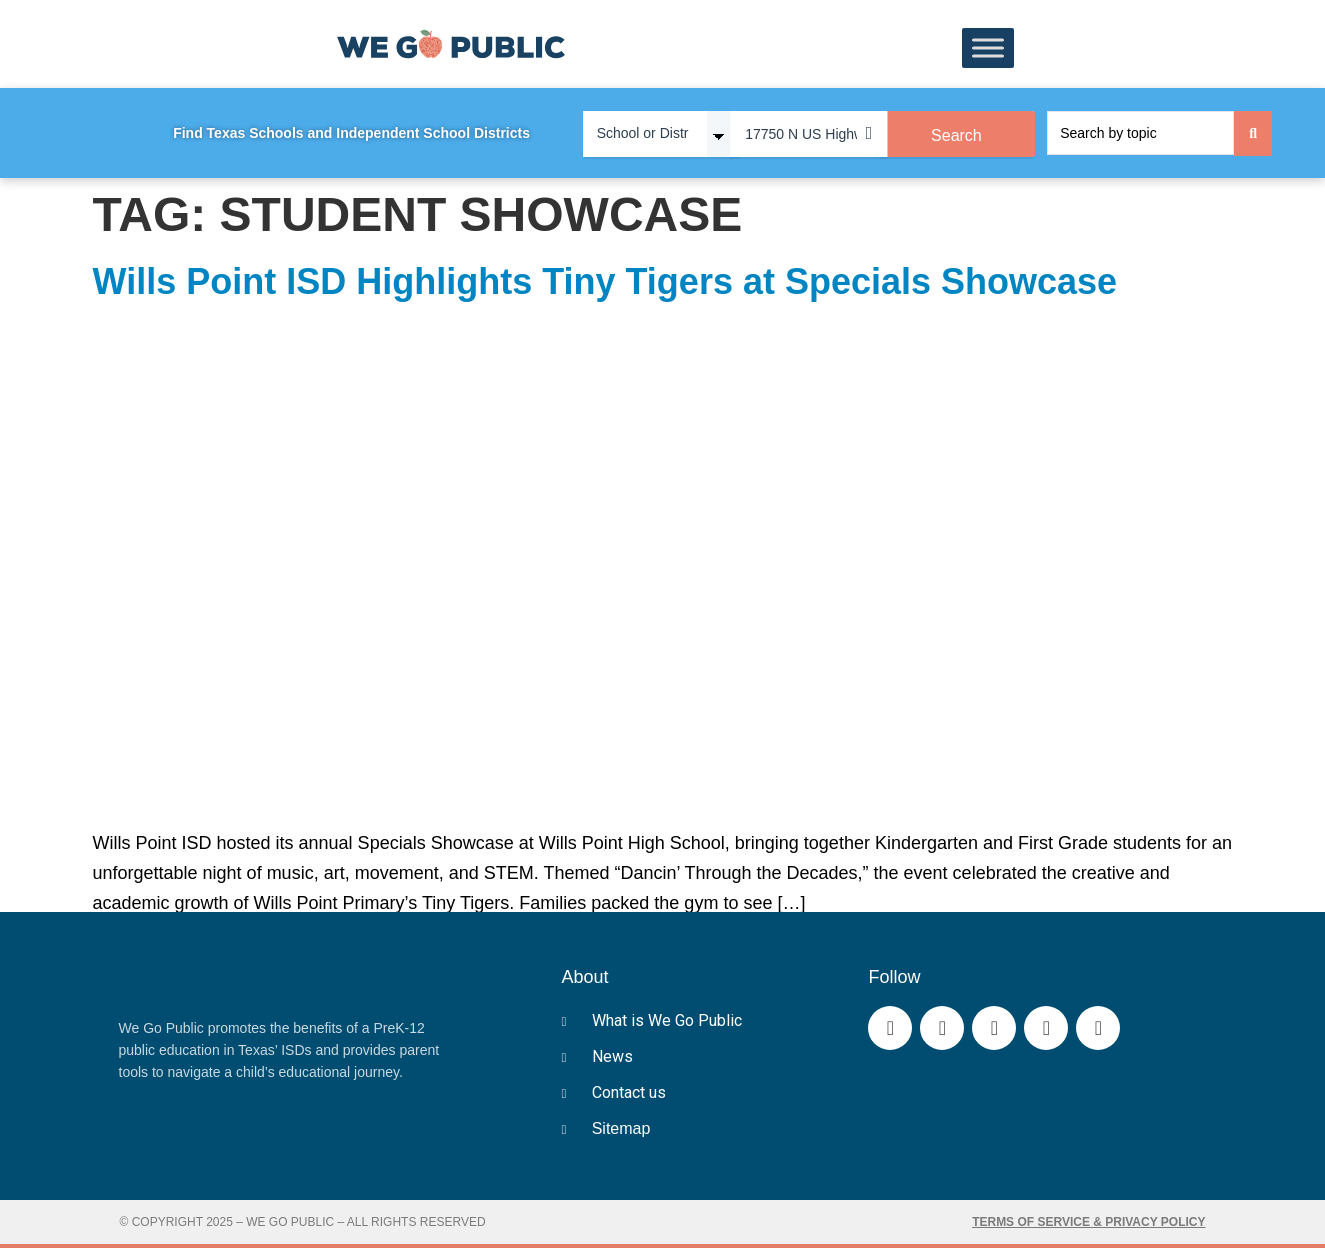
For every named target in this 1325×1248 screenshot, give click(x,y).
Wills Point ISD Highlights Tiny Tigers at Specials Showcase (605, 281)
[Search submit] (1253, 133)
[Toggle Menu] (988, 48)
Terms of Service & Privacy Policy (1088, 1222)
